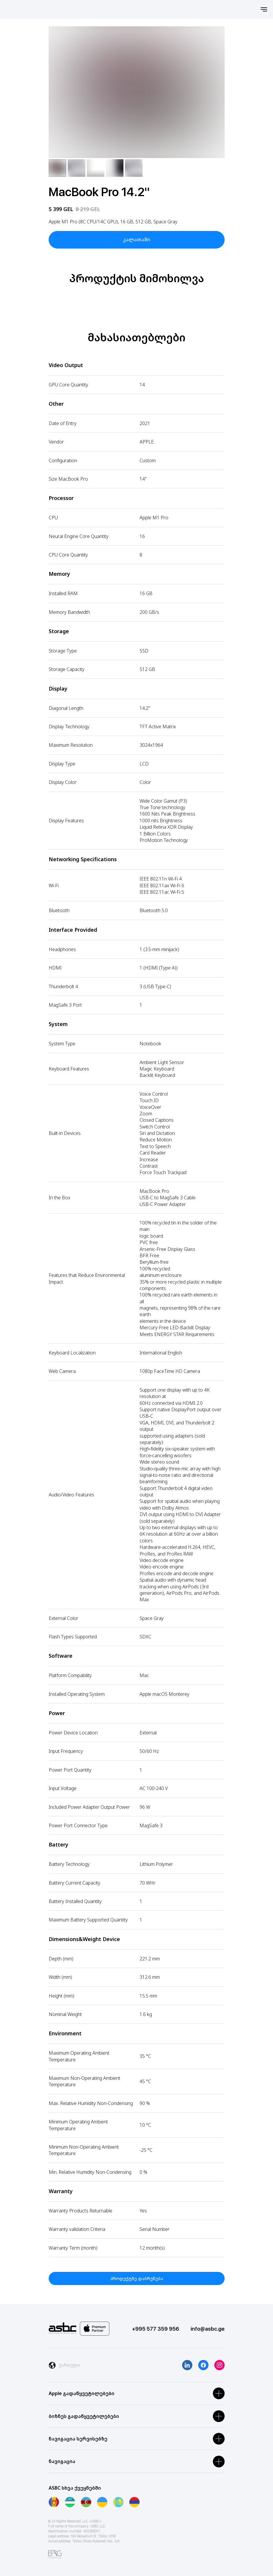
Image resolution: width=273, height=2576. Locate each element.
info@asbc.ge (208, 2329)
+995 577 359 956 (155, 2329)
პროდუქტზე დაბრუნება (136, 2278)
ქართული (69, 2365)
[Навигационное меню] (264, 9)
